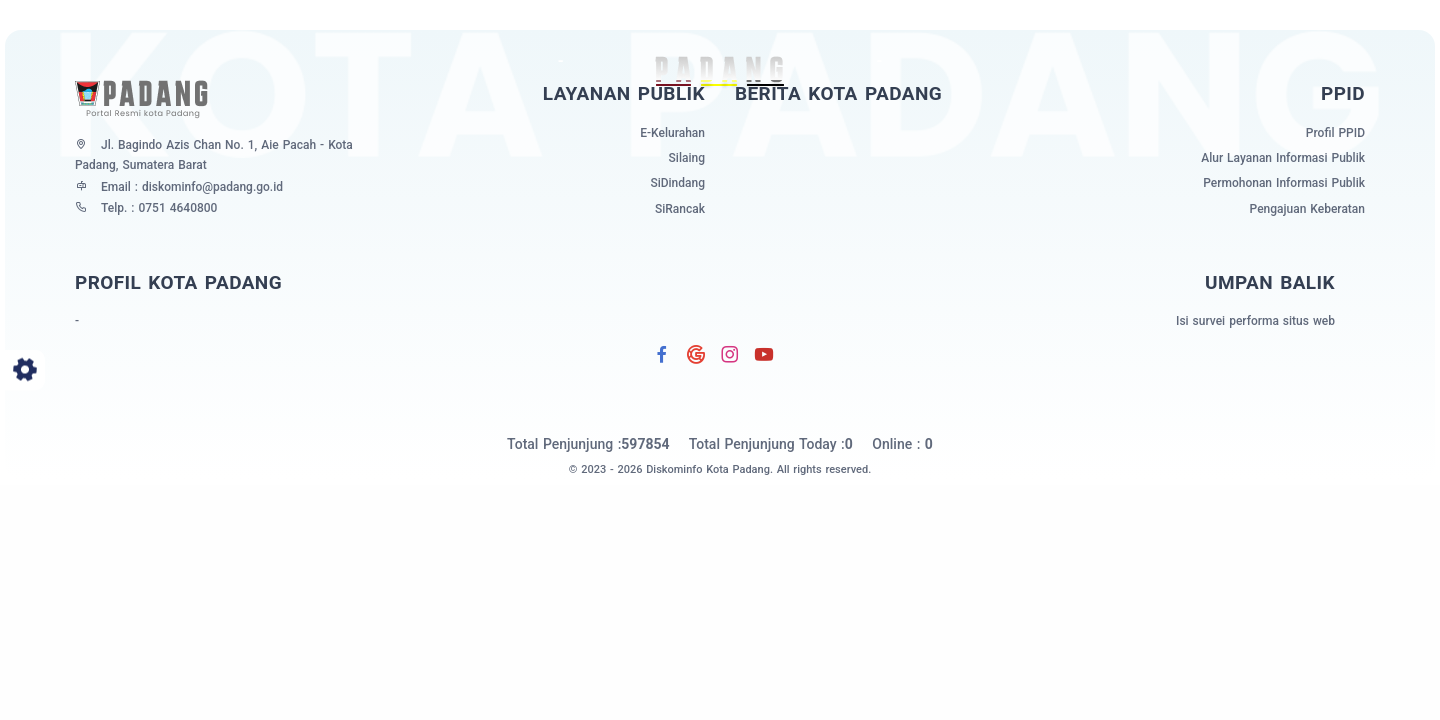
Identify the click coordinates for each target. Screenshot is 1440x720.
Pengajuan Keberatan (1307, 209)
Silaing (687, 158)
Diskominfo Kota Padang (708, 469)
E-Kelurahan (672, 133)
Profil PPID (1335, 133)
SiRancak (680, 209)
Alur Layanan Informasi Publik (1283, 158)
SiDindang (677, 183)
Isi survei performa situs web (1255, 321)
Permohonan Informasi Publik (1284, 183)
